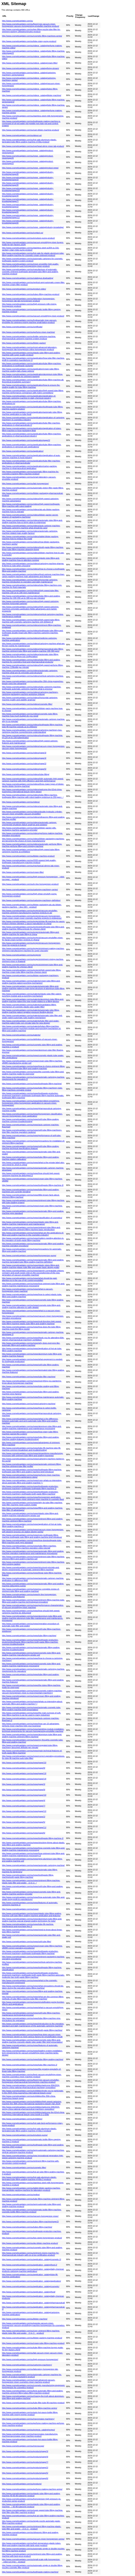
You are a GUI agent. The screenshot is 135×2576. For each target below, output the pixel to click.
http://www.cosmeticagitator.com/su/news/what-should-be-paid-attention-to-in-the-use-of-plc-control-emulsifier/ (29, 1279)
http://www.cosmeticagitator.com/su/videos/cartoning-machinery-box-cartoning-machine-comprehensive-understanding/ (32, 731)
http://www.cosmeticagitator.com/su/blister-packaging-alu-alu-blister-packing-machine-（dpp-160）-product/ (32, 906)
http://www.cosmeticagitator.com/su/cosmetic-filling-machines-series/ (32, 36)
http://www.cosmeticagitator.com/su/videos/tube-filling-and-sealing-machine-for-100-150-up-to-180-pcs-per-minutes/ (31, 597)
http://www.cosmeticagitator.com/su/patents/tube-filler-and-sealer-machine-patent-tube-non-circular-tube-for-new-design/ (30, 1022)
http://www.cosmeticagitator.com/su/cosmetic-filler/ (24, 2167)
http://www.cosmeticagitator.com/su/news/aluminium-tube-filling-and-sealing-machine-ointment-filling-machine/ (32, 1735)
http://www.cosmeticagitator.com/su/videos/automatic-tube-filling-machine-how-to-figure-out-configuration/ (30, 655)
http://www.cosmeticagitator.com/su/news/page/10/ (24, 1795)
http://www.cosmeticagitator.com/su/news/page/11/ (24, 1827)
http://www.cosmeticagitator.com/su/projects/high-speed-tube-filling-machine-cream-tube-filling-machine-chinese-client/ (31, 971)
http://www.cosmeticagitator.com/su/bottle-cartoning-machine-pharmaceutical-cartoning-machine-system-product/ (29, 337)
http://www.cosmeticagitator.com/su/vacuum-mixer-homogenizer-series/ (33, 2539)
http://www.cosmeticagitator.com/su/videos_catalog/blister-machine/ (31, 95)
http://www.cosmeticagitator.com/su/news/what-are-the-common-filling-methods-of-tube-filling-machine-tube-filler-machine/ (33, 1998)
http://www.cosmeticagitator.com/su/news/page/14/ (24, 1779)
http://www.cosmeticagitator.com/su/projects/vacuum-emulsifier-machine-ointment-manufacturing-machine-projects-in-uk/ (30, 911)
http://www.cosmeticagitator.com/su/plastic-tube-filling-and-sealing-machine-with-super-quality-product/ (31, 354)
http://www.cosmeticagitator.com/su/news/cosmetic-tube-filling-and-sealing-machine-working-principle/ (31, 1893)
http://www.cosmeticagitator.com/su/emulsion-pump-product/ (28, 238)
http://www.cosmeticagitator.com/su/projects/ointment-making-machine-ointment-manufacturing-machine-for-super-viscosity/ (33, 949)
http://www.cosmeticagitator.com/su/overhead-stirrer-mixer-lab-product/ (33, 146)
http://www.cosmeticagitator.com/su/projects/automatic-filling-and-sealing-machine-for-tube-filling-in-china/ (30, 933)
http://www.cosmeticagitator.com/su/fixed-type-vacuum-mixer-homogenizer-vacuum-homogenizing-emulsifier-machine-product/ (30, 25)
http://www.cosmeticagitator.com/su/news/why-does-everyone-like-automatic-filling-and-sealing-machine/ (31, 1344)
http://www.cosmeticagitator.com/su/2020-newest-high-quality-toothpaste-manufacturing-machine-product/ (29, 861)
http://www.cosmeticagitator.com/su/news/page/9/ (23, 1790)
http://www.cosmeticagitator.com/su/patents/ (21, 1035)
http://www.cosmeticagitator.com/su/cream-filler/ (23, 872)
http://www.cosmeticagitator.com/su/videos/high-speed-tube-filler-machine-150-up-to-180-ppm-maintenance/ (30, 591)
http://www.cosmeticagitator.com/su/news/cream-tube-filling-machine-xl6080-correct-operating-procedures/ (32, 1947)
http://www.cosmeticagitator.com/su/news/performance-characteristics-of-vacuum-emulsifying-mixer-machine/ (33, 1606)
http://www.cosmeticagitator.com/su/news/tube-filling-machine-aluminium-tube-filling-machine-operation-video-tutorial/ (29, 1547)
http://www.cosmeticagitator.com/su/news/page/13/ (24, 1773)
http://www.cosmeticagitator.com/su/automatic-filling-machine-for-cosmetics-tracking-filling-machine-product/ (30, 473)
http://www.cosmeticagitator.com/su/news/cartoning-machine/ (28, 1404)
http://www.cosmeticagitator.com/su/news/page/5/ (23, 1822)
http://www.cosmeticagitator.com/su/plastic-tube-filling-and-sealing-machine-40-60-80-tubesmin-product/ (31, 2494)
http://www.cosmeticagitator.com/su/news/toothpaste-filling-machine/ (32, 1083)
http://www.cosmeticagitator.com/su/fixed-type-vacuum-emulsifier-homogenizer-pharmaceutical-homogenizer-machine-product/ (30, 2081)
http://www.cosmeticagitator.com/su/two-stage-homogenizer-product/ (32, 2238)
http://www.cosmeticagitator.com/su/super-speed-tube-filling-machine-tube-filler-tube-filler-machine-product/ (32, 2511)
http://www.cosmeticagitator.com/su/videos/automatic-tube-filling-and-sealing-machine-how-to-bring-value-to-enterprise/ (32, 521)
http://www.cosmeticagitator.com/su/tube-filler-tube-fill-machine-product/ (33, 2403)
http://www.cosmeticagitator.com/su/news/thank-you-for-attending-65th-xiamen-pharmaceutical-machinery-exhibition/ (33, 1339)
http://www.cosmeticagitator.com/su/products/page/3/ (25, 2451)
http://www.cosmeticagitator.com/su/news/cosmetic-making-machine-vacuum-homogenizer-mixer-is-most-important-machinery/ (32, 1692)
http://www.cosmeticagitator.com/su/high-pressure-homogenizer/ (30, 2359)
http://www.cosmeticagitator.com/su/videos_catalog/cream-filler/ (29, 63)
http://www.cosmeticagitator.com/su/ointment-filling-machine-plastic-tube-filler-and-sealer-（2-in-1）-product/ (31, 2527)
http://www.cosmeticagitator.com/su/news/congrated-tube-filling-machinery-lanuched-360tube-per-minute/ (30, 1746)
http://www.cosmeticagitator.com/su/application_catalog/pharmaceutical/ (33, 2303)
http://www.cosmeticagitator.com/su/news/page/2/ (23, 1817)
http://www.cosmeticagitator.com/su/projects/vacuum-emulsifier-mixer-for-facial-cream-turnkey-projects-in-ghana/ (32, 939)
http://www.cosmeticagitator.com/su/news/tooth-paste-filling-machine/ (32, 2030)
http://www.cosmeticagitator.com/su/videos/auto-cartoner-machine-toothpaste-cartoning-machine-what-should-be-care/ (31, 527)
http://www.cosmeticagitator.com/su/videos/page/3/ (24, 753)
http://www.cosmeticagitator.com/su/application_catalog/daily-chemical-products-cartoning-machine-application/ (33, 2270)
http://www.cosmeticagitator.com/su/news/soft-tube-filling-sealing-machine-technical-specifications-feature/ (30, 1147)
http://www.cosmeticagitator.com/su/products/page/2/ (25, 2467)
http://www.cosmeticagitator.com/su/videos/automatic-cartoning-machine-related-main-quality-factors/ (30, 532)
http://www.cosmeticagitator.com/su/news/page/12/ (24, 1811)
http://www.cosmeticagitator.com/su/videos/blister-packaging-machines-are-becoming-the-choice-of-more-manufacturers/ (33, 840)
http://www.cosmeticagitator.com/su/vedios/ (21, 2194)
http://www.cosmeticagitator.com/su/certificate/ (22, 327)
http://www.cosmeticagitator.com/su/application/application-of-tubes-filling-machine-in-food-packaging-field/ (31, 429)
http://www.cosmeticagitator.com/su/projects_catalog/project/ (28, 2430)
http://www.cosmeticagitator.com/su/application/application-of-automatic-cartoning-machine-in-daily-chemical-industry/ (29, 397)
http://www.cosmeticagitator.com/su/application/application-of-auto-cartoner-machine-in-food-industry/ (31, 456)
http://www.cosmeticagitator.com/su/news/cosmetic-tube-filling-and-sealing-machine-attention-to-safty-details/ (31, 1306)
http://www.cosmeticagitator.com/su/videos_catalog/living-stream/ (30, 68)
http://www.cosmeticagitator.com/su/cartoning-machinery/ (27, 2365)
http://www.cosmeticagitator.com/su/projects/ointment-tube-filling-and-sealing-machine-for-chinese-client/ (32, 966)
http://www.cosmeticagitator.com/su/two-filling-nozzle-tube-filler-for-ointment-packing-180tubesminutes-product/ (31, 30)
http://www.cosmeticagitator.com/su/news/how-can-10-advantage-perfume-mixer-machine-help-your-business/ (30, 1725)
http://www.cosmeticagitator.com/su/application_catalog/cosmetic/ (30, 2286)
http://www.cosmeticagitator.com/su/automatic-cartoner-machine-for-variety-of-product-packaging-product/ (32, 2375)
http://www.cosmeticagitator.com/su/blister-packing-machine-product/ (32, 2338)
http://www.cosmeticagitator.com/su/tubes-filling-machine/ (27, 2227)
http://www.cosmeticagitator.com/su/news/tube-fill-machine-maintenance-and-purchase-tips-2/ (28, 1925)
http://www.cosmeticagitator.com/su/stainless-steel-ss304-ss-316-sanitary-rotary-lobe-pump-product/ (30, 249)
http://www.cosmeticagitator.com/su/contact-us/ (22, 233)
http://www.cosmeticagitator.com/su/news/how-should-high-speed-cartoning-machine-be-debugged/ (31, 1612)
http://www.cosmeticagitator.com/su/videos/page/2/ (24, 763)
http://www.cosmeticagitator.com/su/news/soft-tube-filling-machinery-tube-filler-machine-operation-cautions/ (32, 1131)
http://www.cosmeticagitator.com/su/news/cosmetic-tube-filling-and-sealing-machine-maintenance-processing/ (31, 1665)
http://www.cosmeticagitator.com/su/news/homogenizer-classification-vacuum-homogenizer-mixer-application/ (32, 1115)
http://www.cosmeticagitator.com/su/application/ (23, 451)
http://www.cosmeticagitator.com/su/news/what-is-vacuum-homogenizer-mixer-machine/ (27, 1290)
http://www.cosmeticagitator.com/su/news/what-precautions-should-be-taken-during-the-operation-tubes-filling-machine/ (33, 1987)
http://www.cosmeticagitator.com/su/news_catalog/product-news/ (30, 168)
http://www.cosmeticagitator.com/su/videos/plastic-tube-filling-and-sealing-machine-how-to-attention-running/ (31, 559)
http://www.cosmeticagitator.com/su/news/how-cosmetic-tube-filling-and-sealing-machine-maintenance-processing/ (33, 1849)
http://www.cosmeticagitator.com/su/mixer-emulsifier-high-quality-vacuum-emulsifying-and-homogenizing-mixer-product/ (30, 265)
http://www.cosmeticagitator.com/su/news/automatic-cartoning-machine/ (33, 1865)
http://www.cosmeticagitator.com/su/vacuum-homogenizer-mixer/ (30, 2216)
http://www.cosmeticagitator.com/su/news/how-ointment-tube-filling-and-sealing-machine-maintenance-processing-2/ (33, 1854)
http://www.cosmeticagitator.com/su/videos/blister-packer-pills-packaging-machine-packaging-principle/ (29, 829)
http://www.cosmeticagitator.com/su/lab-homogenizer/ (25, 483)
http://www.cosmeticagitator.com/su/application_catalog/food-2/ (29, 2265)
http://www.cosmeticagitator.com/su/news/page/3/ (23, 1784)
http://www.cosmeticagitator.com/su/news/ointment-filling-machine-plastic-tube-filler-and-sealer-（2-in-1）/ (31, 1881)
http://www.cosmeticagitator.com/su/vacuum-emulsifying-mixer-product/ (33, 316)
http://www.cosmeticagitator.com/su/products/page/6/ (25, 2478)
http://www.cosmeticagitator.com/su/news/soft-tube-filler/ (26, 1941)
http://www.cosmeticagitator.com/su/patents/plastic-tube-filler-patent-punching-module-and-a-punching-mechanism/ (32, 995)
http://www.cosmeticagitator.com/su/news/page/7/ (23, 1806)
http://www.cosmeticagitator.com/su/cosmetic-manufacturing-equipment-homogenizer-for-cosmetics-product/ (33, 2386)
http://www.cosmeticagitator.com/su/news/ (20, 1909)
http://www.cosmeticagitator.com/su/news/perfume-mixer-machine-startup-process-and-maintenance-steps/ (31, 1476)
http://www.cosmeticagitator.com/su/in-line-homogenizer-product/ (30, 884)
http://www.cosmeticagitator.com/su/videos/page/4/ (24, 758)
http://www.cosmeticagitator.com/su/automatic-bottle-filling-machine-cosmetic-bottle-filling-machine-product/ (31, 2211)
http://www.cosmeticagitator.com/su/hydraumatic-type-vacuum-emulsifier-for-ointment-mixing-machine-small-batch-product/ (29, 321)
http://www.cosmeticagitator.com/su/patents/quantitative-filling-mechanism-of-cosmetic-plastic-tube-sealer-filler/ (29, 1006)
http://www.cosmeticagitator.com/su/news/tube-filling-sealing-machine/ (32, 2059)
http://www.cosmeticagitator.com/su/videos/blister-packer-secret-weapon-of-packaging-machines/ (30, 516)
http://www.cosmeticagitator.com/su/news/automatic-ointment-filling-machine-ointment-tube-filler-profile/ (31, 1465)
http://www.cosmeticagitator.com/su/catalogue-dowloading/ (27, 278)
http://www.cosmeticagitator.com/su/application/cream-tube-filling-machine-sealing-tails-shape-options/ (30, 370)
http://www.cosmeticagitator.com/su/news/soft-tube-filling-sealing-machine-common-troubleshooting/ (30, 1120)
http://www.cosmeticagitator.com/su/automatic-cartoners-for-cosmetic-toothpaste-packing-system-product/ (32, 260)
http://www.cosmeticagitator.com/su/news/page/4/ (23, 1800)
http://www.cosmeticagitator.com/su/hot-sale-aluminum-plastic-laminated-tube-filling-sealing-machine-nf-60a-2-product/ (29, 2178)
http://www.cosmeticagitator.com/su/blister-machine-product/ (28, 856)
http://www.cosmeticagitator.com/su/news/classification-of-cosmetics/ (32, 1218)
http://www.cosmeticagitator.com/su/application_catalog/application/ (31, 2281)
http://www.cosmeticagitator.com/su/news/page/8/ (23, 1768)
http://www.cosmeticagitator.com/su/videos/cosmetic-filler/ (27, 704)
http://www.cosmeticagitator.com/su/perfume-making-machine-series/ (32, 2489)
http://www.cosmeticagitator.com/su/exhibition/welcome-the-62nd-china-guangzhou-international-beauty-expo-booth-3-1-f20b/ (33, 2113)
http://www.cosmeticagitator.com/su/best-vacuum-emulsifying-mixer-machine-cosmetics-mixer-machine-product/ (31, 2075)
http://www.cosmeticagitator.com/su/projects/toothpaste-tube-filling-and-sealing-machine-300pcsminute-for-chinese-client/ (33, 928)
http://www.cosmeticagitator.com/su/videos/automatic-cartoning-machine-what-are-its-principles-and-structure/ (30, 671)
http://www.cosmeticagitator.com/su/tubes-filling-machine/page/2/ (30, 2221)
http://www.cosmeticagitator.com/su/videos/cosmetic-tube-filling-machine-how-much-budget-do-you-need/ (30, 715)
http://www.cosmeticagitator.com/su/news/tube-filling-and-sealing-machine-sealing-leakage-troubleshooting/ (30, 1438)
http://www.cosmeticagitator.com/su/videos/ (21, 802)
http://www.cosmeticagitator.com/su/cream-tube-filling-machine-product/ (33, 2343)
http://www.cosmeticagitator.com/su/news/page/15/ (24, 1762)
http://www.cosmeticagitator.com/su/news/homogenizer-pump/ (29, 1255)
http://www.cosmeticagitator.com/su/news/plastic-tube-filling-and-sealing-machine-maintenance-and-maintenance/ (30, 1223)
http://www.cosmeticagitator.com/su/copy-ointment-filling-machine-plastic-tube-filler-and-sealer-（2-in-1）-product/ (31, 2332)
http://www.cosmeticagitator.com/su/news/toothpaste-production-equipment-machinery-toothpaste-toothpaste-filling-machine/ (30, 1952)
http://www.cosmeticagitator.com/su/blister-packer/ (24, 343)
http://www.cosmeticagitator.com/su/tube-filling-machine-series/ (29, 2408)
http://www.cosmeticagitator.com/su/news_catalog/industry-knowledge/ (33, 227)
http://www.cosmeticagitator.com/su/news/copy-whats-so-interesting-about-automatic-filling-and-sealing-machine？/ (32, 1481)
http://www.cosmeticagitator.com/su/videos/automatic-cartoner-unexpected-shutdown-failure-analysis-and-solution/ (29, 823)
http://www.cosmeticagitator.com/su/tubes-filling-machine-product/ (30, 294)
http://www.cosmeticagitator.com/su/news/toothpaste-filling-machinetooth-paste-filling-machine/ (28, 1876)
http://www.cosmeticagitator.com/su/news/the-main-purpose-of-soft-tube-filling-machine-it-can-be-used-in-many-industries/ (31, 1714)
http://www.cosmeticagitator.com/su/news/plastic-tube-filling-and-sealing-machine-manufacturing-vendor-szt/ (30, 1514)
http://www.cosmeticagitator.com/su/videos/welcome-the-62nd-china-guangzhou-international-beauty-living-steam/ (32, 790)
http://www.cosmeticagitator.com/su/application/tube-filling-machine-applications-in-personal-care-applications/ (31, 445)
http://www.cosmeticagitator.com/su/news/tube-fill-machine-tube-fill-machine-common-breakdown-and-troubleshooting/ (31, 1449)
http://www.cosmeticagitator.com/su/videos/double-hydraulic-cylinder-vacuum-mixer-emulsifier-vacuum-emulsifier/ (32, 813)
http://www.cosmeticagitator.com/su (17, 21)
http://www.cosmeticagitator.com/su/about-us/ (22, 135)
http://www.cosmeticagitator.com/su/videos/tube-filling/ (25, 774)
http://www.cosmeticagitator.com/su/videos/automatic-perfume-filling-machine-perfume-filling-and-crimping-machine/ (32, 845)
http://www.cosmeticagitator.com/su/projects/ (21, 955)
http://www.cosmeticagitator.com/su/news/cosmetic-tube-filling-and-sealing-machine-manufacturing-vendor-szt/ (31, 1654)
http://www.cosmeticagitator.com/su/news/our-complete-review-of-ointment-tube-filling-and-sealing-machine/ (30, 1590)
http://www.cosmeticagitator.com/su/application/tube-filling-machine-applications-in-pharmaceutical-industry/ (31, 435)
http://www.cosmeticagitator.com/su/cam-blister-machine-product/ (30, 130)
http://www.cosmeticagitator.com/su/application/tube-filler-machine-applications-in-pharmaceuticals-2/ (31, 424)
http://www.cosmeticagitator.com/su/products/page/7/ (25, 2462)
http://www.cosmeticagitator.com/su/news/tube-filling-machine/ (29, 1635)
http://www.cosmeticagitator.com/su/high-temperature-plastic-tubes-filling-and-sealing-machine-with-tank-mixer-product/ (31, 2544)
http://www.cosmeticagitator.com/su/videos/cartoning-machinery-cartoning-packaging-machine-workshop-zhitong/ (30, 693)
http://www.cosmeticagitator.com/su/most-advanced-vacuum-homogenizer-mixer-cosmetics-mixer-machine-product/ (28, 2381)
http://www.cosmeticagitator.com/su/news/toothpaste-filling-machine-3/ (32, 1185)
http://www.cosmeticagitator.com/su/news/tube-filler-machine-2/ (29, 2065)
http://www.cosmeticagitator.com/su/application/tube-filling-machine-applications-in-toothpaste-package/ (31, 364)
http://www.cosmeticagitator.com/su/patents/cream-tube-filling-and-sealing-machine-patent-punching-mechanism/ (31, 982)
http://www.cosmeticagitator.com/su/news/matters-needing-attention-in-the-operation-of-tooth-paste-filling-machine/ (33, 1239)
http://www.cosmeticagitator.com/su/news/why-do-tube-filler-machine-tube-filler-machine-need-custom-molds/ (32, 1503)
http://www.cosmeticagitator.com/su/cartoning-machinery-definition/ (31, 900)
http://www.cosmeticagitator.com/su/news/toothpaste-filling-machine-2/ (32, 1838)
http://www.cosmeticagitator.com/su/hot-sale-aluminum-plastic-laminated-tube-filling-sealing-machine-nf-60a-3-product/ (29, 2129)
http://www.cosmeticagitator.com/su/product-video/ (24, 289)
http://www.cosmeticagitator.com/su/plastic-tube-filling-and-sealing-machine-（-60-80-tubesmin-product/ (31, 2505)
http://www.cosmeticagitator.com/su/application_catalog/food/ (28, 2292)
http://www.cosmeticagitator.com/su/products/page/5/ (25, 2473)
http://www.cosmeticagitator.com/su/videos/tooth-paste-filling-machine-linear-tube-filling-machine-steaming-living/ (33, 548)
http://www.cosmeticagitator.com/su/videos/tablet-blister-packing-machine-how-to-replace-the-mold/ (30, 537)
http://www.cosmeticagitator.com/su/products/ (22, 2484)
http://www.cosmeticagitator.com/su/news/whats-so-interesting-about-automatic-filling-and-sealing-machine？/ (32, 1702)
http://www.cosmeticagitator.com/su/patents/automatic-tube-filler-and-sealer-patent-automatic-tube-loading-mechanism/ (32, 1016)
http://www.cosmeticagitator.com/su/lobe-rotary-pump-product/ (29, 41)
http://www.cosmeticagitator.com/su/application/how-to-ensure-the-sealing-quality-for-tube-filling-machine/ (31, 386)
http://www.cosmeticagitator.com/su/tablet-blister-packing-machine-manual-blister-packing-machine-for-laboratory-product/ (31, 2189)
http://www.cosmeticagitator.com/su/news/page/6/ (23, 1833)
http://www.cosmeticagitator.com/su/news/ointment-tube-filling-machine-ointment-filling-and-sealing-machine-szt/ (33, 1558)
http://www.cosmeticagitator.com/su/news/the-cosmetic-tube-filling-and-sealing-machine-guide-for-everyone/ (33, 1073)
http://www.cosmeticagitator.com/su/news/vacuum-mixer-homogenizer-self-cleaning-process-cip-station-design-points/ (33, 1530)
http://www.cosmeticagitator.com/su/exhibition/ (22, 2119)
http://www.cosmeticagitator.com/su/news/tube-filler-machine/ (28, 1376)
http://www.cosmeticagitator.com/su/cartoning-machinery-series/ (30, 889)
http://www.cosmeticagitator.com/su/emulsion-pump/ (25, 2135)
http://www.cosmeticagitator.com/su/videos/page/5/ (24, 769)
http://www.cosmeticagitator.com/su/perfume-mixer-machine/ (28, 332)
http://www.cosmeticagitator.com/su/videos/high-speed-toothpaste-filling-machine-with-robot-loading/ (31, 505)
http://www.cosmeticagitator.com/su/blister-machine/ (24, 2319)
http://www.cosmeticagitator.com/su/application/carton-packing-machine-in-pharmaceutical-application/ (29, 467)
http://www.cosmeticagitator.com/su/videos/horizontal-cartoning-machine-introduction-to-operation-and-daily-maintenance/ (30, 581)
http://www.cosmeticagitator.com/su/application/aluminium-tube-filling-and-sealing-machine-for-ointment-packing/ (32, 375)
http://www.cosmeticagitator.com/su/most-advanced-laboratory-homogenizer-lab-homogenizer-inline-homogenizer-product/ (29, 348)
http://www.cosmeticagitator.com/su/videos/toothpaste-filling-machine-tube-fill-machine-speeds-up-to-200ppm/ (32, 726)
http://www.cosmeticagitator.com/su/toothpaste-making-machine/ (30, 2572)
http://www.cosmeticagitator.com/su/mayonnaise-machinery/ (28, 2419)
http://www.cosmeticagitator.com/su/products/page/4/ (25, 2457)
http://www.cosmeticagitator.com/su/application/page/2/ (26, 440)
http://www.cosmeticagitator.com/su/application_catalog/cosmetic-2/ (31, 2259)
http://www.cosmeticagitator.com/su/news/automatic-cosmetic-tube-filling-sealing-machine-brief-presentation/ (31, 1708)
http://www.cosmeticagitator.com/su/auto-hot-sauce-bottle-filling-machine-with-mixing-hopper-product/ (30, 2413)
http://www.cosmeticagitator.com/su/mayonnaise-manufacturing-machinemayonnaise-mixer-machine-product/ (30, 2435)
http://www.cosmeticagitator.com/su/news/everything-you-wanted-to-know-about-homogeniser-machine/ (32, 1382)
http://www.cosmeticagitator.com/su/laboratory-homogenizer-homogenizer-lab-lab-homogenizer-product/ (28, 300)
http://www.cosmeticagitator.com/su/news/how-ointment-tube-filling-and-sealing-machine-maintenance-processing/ (33, 1285)
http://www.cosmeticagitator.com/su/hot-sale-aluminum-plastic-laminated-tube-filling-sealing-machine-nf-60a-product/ (29, 141)
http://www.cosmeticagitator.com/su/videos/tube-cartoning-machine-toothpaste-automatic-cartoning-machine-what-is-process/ (31, 688)
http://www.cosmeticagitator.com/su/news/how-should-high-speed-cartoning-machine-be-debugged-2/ (31, 1174)
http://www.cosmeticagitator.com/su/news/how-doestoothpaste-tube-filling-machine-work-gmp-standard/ (32, 1541)
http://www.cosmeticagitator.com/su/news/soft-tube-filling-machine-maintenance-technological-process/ (31, 2014)
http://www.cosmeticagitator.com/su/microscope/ (23, 2446)
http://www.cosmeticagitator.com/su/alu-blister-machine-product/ (30, 2243)
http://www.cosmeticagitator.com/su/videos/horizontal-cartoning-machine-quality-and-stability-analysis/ (30, 698)
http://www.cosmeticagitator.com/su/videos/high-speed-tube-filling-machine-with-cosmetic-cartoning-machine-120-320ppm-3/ (31, 621)
